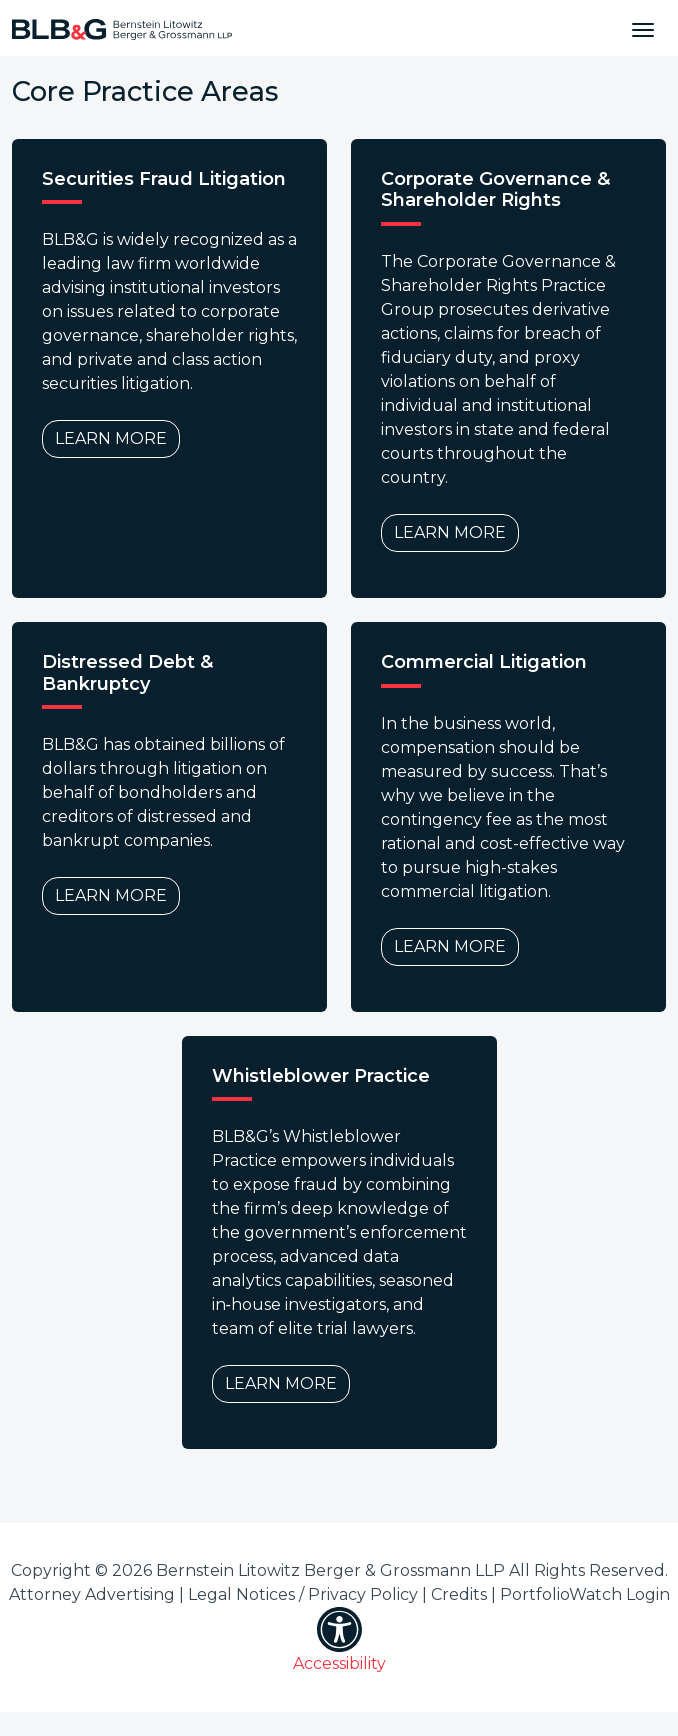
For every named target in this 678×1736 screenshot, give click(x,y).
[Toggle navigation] (643, 28)
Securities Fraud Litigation (164, 179)
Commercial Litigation (484, 662)
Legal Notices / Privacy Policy (303, 1594)
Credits (459, 1594)
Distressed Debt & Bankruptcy (127, 673)
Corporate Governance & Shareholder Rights (495, 190)
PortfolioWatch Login (585, 1594)
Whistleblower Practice (321, 1076)
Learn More (111, 438)
